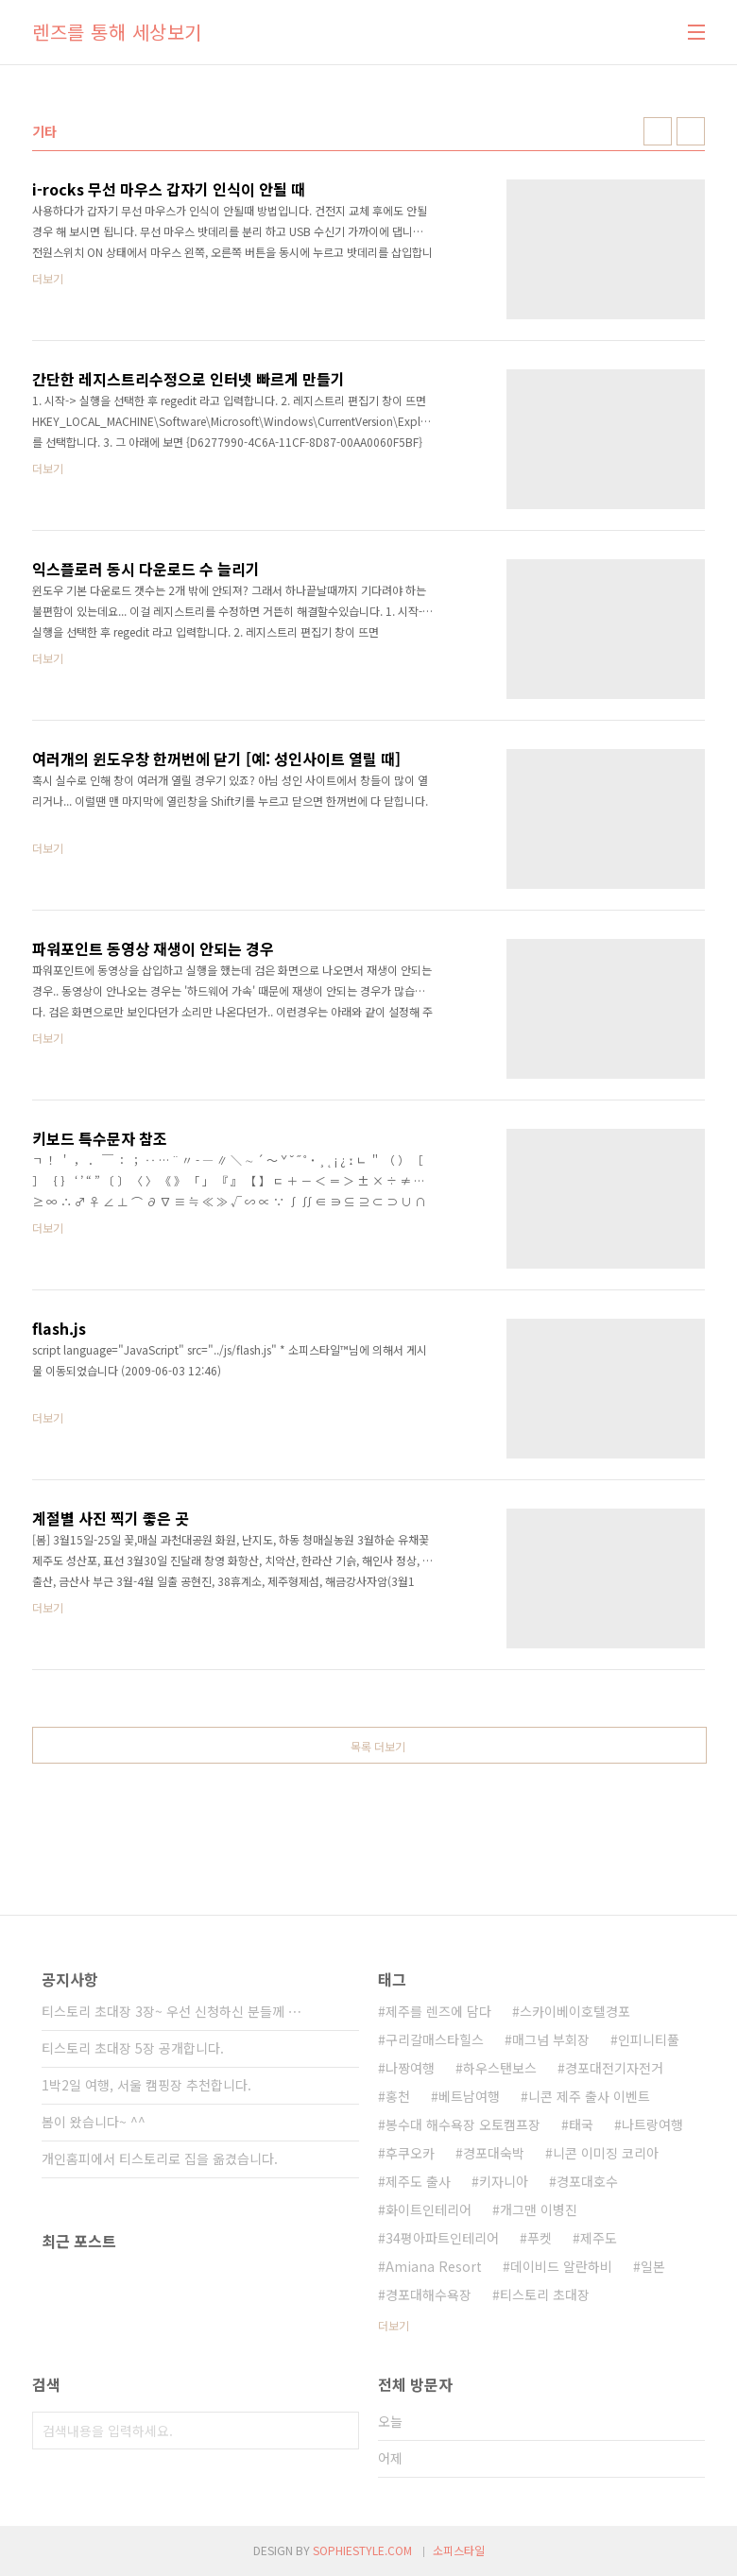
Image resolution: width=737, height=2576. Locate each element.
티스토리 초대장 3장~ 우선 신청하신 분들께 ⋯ (171, 2011)
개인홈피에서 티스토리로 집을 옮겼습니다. (160, 2158)
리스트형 (691, 131)
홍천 (398, 2096)
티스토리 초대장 (545, 2294)
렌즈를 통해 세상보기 (117, 32)
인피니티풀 (648, 2039)
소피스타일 (459, 2550)
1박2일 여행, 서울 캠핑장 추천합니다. (146, 2084)
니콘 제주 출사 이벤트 (589, 2096)
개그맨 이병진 (538, 2209)
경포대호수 (587, 2181)
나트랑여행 (652, 2124)
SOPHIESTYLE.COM (362, 2550)
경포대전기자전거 (614, 2067)
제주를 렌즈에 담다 (438, 2011)
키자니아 (503, 2181)
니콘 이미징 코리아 (606, 2152)
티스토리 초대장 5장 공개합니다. (133, 2048)
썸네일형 (657, 131)
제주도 (598, 2237)
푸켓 (539, 2237)
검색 (340, 2430)
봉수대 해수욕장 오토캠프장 (463, 2124)
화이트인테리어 (428, 2209)
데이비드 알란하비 (561, 2266)
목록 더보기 (378, 1746)
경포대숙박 (493, 2152)
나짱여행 (410, 2067)
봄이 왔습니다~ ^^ (94, 2121)
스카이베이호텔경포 (575, 2011)
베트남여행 (469, 2096)
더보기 (393, 2325)
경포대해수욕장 (428, 2294)
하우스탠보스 (500, 2067)
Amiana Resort (434, 2266)
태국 (581, 2124)
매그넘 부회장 (551, 2039)
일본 (653, 2266)
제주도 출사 (418, 2181)
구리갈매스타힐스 (435, 2039)
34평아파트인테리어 (442, 2237)
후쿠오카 (410, 2152)
